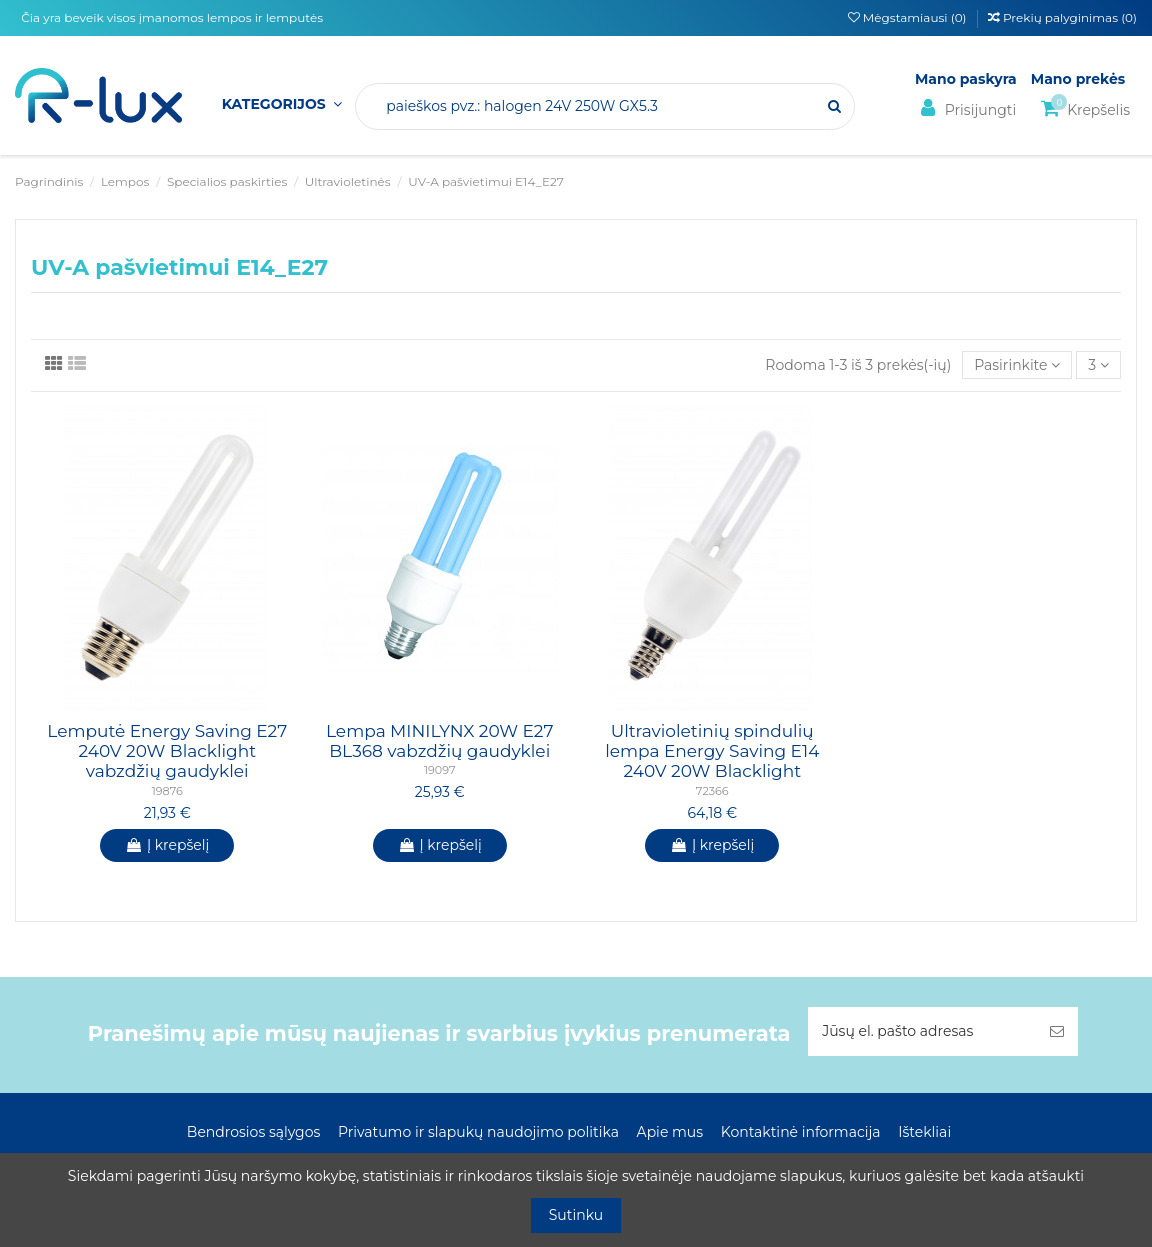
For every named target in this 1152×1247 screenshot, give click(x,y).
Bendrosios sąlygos (253, 1132)
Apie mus (670, 1132)
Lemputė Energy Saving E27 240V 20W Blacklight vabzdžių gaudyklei (167, 751)
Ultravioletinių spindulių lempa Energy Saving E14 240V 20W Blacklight (712, 751)
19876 (167, 791)
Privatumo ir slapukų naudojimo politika (478, 1132)
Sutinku (576, 1215)
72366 (712, 791)
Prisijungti (965, 108)
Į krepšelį (167, 845)
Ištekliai (924, 1132)
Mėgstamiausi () (909, 17)
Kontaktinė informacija (801, 1132)
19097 (440, 770)
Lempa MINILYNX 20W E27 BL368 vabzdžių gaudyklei (440, 741)
